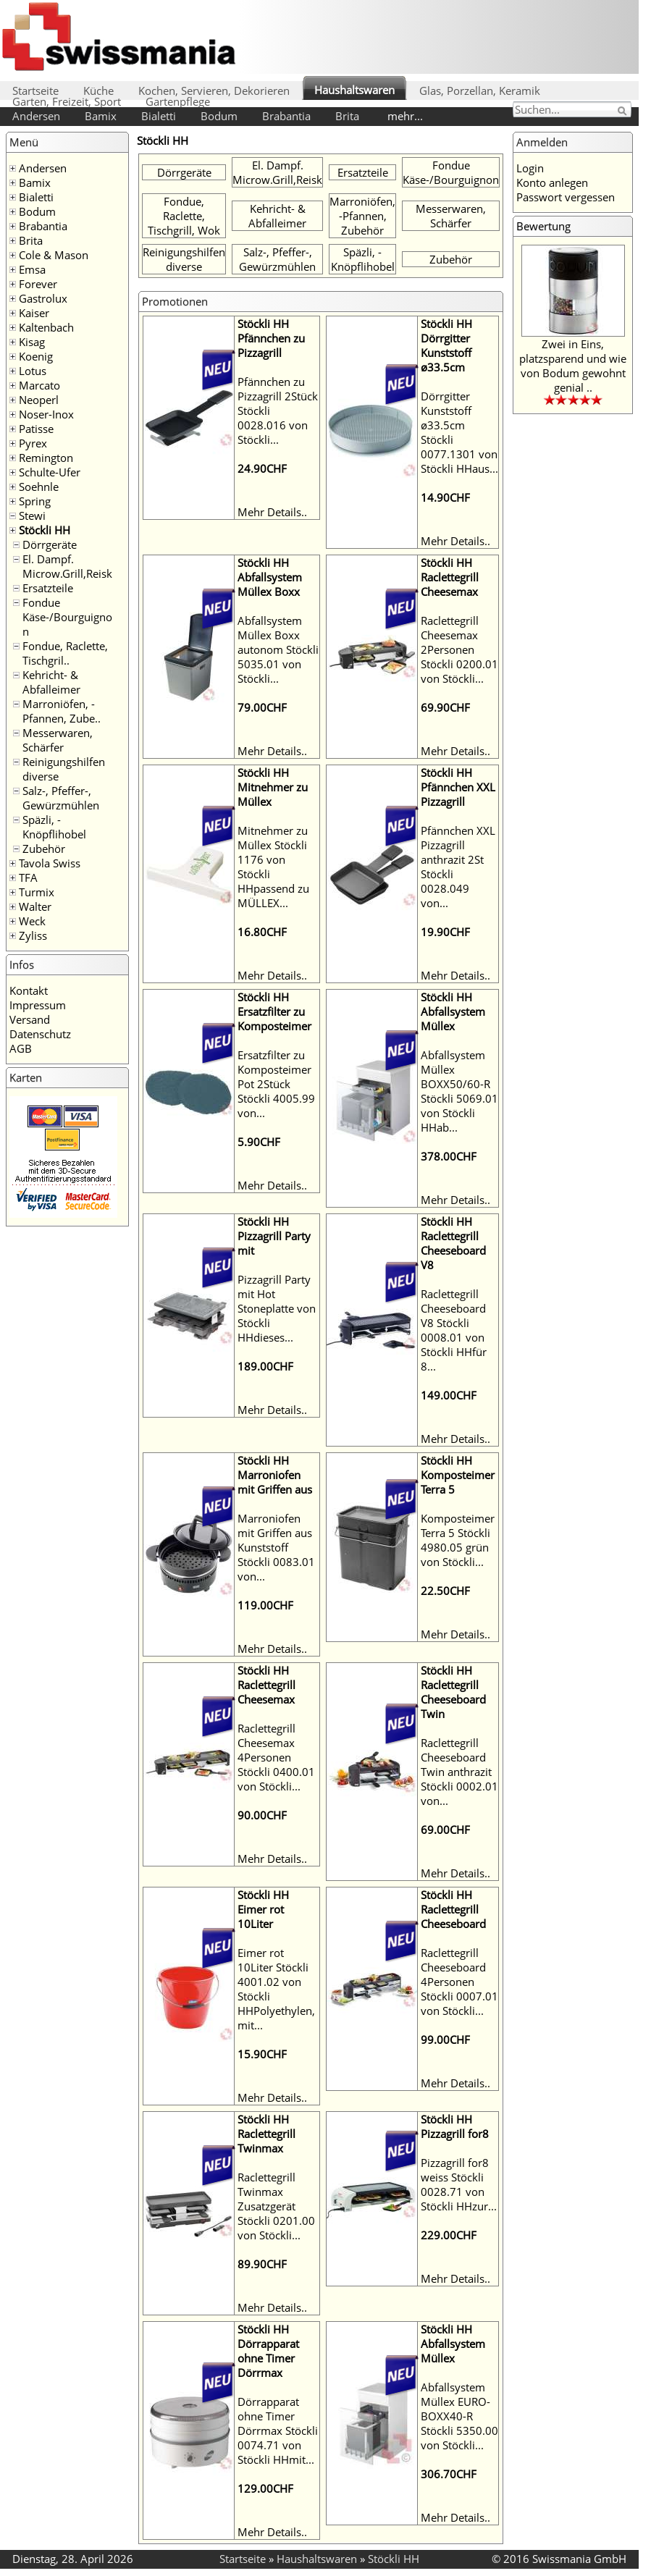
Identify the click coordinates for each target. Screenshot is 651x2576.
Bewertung (543, 226)
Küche (98, 90)
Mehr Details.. (272, 512)
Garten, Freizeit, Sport (66, 101)
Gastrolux (43, 298)
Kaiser (34, 313)
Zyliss (33, 935)
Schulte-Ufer (49, 472)
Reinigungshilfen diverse (184, 259)
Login (530, 168)
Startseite (35, 90)
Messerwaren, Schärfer (57, 739)
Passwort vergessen (565, 197)
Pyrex (33, 443)
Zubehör (43, 848)
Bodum (219, 116)
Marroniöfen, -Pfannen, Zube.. (61, 710)
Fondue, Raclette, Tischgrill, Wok (184, 215)
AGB (20, 1048)
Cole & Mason (53, 255)
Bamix (101, 116)
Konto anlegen (552, 182)
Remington (46, 457)
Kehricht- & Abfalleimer (51, 682)
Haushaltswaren (354, 90)
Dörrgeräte (49, 544)
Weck (32, 921)
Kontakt (28, 990)
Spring (35, 501)
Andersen (36, 116)
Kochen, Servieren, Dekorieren (214, 90)
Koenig (36, 356)
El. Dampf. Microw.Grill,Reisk (67, 566)
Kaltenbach (46, 327)
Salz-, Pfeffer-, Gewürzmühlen (60, 797)
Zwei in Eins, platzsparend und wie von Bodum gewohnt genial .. (572, 366)
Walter (35, 906)
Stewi (32, 515)
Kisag (32, 341)
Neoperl (39, 399)
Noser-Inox (46, 414)
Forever (38, 284)
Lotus (32, 370)
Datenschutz (40, 1034)
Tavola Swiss (49, 863)
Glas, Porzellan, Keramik (479, 90)
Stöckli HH (44, 530)
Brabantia (286, 116)
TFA (28, 877)
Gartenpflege (178, 101)
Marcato (39, 385)
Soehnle (39, 486)
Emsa (32, 269)
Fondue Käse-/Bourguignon (67, 617)
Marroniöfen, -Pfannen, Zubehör (362, 215)
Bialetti (158, 116)
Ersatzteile (47, 588)
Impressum (37, 1005)
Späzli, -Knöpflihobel (54, 826)
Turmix (36, 892)
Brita (347, 116)
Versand (29, 1019)
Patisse (36, 428)
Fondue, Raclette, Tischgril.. (65, 653)
